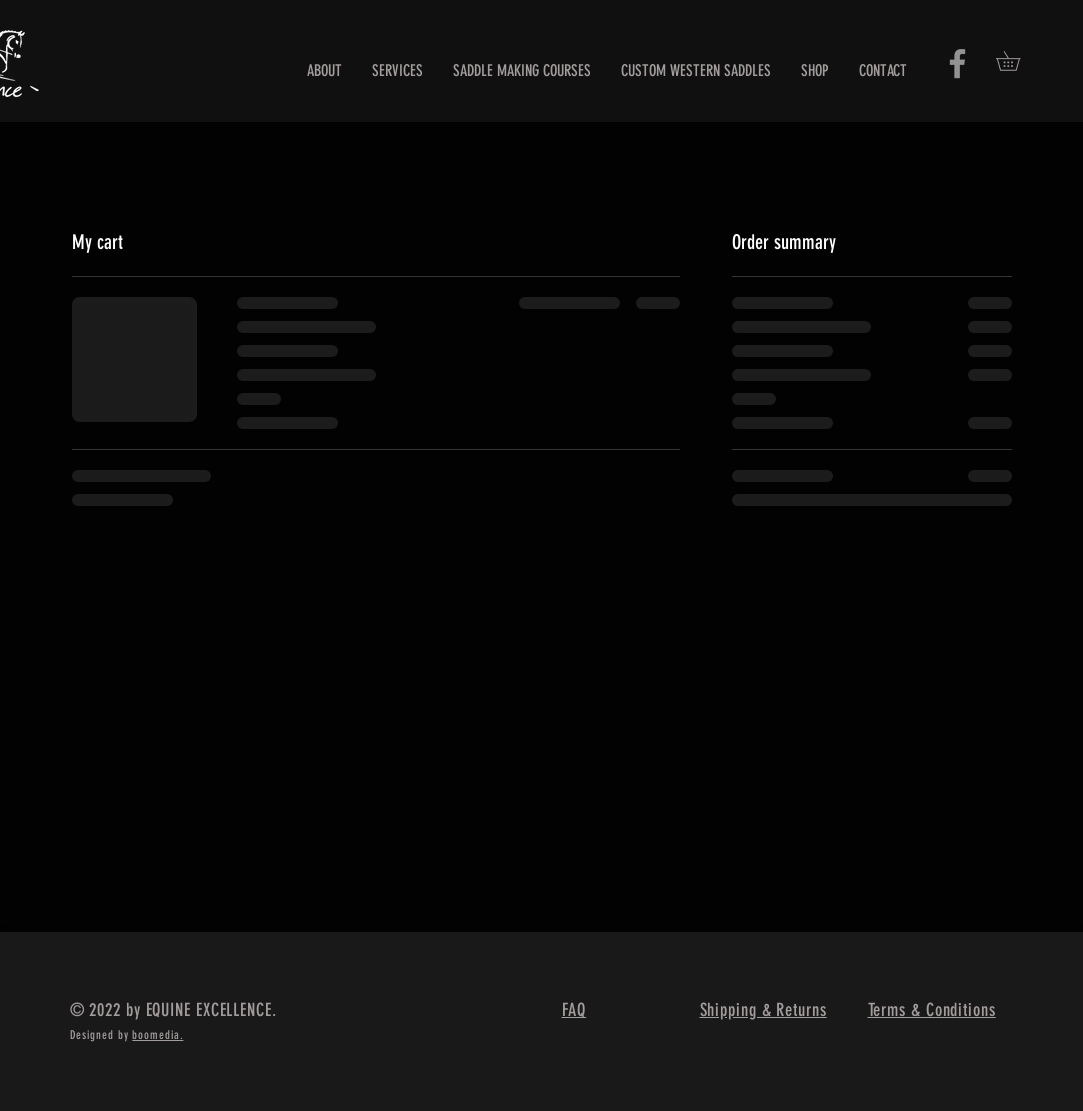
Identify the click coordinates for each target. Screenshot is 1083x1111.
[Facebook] (957, 63)
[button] (1017, 61)
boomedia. (157, 1035)
